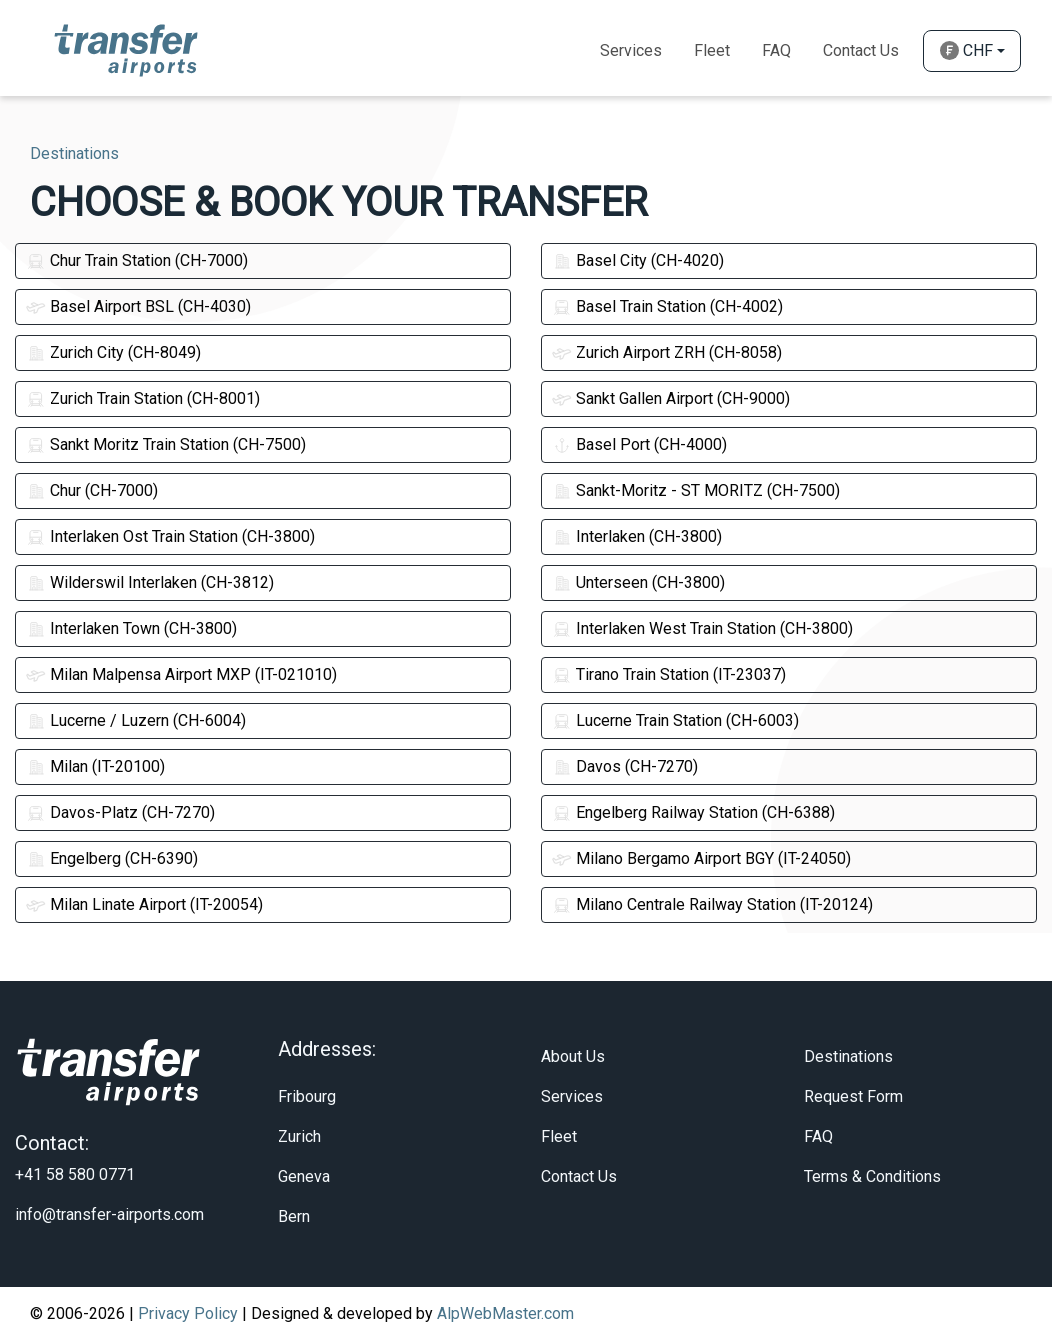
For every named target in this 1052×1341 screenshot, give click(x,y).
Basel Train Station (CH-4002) (667, 306)
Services (631, 50)
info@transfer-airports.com (109, 1214)
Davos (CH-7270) (625, 766)
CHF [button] (966, 50)
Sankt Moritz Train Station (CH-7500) (166, 444)
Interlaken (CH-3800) (637, 536)
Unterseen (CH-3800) (638, 582)
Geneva (304, 1176)
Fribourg (307, 1096)
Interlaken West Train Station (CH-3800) (702, 628)
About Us (573, 1056)
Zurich (299, 1136)
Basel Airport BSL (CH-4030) (138, 306)
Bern (294, 1216)
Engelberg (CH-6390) (112, 858)
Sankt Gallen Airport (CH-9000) (671, 398)
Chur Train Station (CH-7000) (137, 260)
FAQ (818, 1136)
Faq (776, 50)
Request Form (853, 1096)
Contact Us (861, 50)
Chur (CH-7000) (92, 490)
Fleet (712, 50)
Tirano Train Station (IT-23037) (669, 674)
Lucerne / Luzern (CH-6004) (136, 720)
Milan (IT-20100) (95, 766)
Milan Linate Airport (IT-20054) (144, 904)
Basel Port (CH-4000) (639, 444)
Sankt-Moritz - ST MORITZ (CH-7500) (696, 490)
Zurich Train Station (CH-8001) (143, 398)
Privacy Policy (188, 1313)
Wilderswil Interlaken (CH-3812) (150, 582)
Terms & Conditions (872, 1176)
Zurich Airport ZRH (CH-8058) (667, 352)
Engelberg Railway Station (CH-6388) (693, 812)
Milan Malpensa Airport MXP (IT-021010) (181, 674)
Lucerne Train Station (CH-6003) (675, 720)
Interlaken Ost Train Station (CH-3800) (170, 536)
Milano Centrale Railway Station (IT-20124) (712, 904)
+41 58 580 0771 (75, 1174)
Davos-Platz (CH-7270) (120, 812)
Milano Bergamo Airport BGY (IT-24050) (701, 858)
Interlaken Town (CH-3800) (131, 628)
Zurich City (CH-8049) (113, 352)
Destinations (848, 1056)
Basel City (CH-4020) (638, 260)
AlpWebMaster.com (505, 1313)
